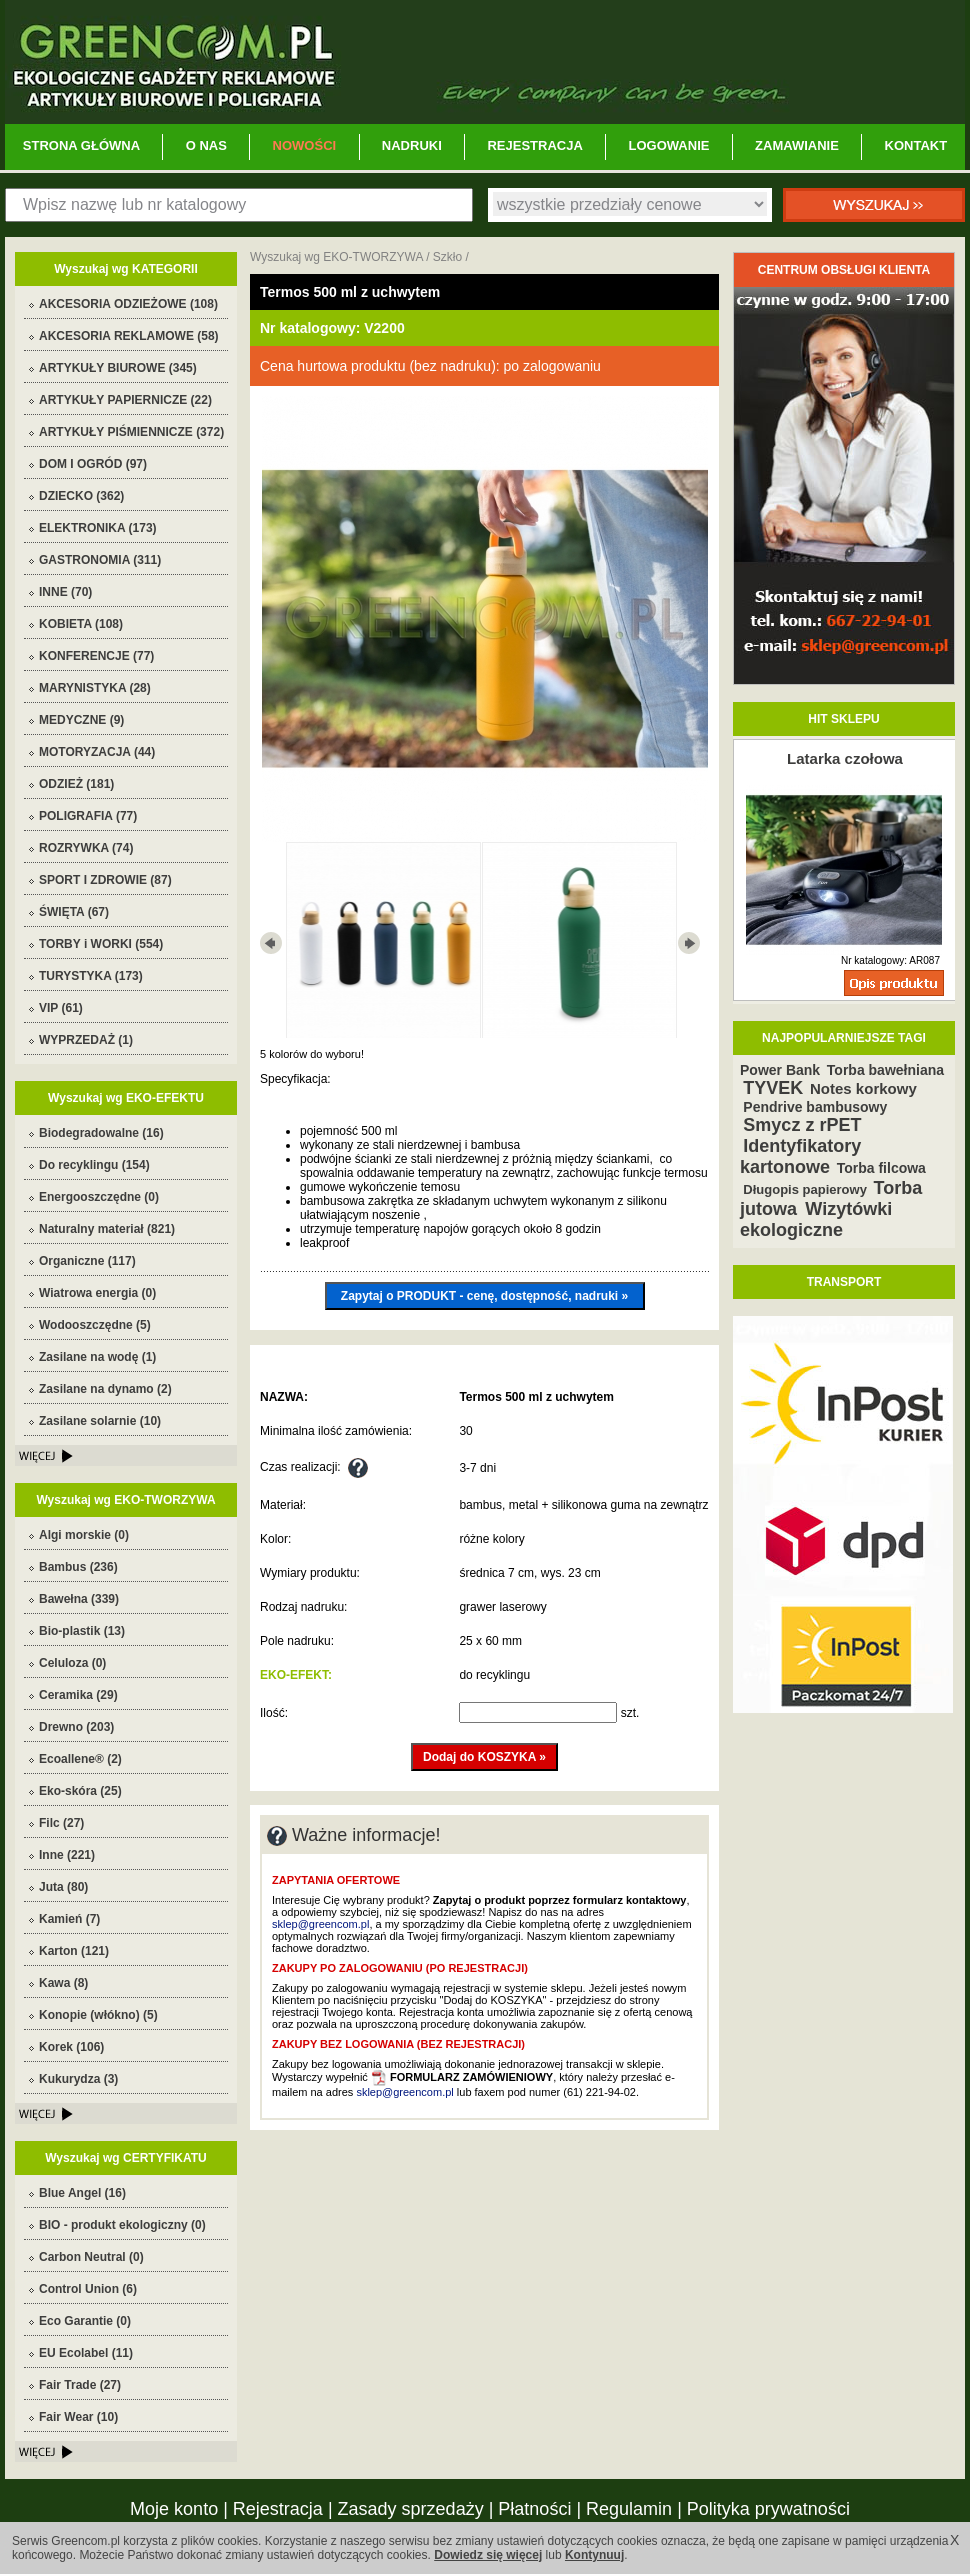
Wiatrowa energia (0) (97, 1293)
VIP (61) (61, 1008)
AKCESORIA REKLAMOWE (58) (129, 336)
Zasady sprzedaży (411, 2509)
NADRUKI (412, 145)
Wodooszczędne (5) (95, 1325)
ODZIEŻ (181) (76, 784)
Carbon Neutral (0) (91, 2257)
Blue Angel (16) (82, 2193)
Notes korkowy (863, 1088)
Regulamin (629, 2509)
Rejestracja (278, 2509)
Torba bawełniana (885, 1070)
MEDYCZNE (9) (81, 720)
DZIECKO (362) (81, 496)
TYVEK (773, 1088)
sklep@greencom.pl (320, 1924)
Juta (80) (63, 1887)
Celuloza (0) (72, 1663)
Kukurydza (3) (78, 2079)
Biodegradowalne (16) (101, 1133)
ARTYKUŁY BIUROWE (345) (118, 368)
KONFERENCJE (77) (96, 656)
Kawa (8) (63, 1983)
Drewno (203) (76, 1727)
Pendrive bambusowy (815, 1107)
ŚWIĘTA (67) (74, 912)
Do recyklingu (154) (94, 1165)
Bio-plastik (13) (82, 1631)
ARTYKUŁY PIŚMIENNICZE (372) (131, 432)
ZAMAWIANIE (797, 145)
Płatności (534, 2509)
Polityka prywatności (768, 2509)
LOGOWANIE (669, 145)
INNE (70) (65, 592)
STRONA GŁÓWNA (81, 145)
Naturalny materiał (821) (107, 1229)
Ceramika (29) (78, 1695)
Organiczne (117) (87, 1261)
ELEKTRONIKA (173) (98, 528)
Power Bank (780, 1070)
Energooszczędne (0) (99, 1197)
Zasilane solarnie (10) (100, 1421)
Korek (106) (71, 2047)
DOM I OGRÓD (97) (93, 464)
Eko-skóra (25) (80, 1791)
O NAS (206, 145)
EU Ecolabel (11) (86, 2353)
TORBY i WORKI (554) (101, 944)
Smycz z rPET (802, 1125)
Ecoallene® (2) (80, 1759)
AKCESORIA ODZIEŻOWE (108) (128, 304)
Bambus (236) (78, 1567)
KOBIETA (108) (81, 624)
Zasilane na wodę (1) (97, 1357)
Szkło (447, 257)
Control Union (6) (88, 2289)
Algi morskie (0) (84, 1535)
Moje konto (174, 2509)
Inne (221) (67, 1855)
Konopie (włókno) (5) (98, 2015)
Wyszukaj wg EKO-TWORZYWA (336, 257)
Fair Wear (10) (78, 2417)
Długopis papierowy (805, 1189)
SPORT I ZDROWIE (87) (105, 880)
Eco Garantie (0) (85, 2321)
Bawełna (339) (79, 1599)
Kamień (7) (69, 1919)
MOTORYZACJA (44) (97, 752)
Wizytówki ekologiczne (816, 1219)
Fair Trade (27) (80, 2385)
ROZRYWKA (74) (86, 848)
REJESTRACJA (534, 145)
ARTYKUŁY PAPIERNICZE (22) (125, 400)
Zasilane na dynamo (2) (105, 1389)
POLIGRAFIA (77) (88, 816)
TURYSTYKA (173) (91, 976)
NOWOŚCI (305, 145)
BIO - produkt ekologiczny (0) (122, 2225)
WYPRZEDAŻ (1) (86, 1040)
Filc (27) (61, 1823)
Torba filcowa (881, 1168)
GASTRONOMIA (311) (100, 560)
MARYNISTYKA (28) (95, 688)
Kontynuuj (594, 2555)
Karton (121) (74, 1951)
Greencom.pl (485, 62)
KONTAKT (916, 145)
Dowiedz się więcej (488, 2555)
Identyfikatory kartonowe (800, 1156)
